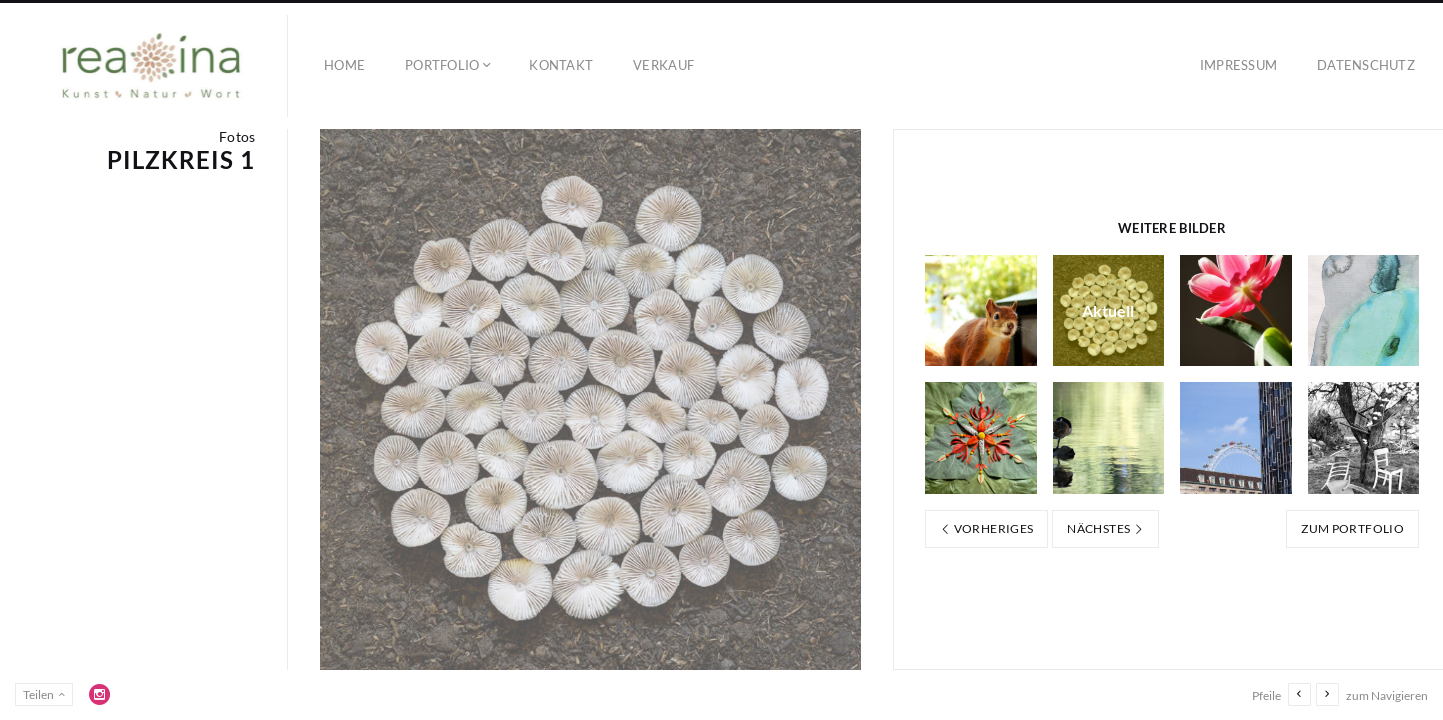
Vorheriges (986, 528)
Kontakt (561, 65)
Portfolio (442, 65)
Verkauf (663, 65)
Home (344, 65)
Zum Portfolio (1352, 528)
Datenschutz (1366, 65)
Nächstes (1105, 528)
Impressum (1238, 65)
